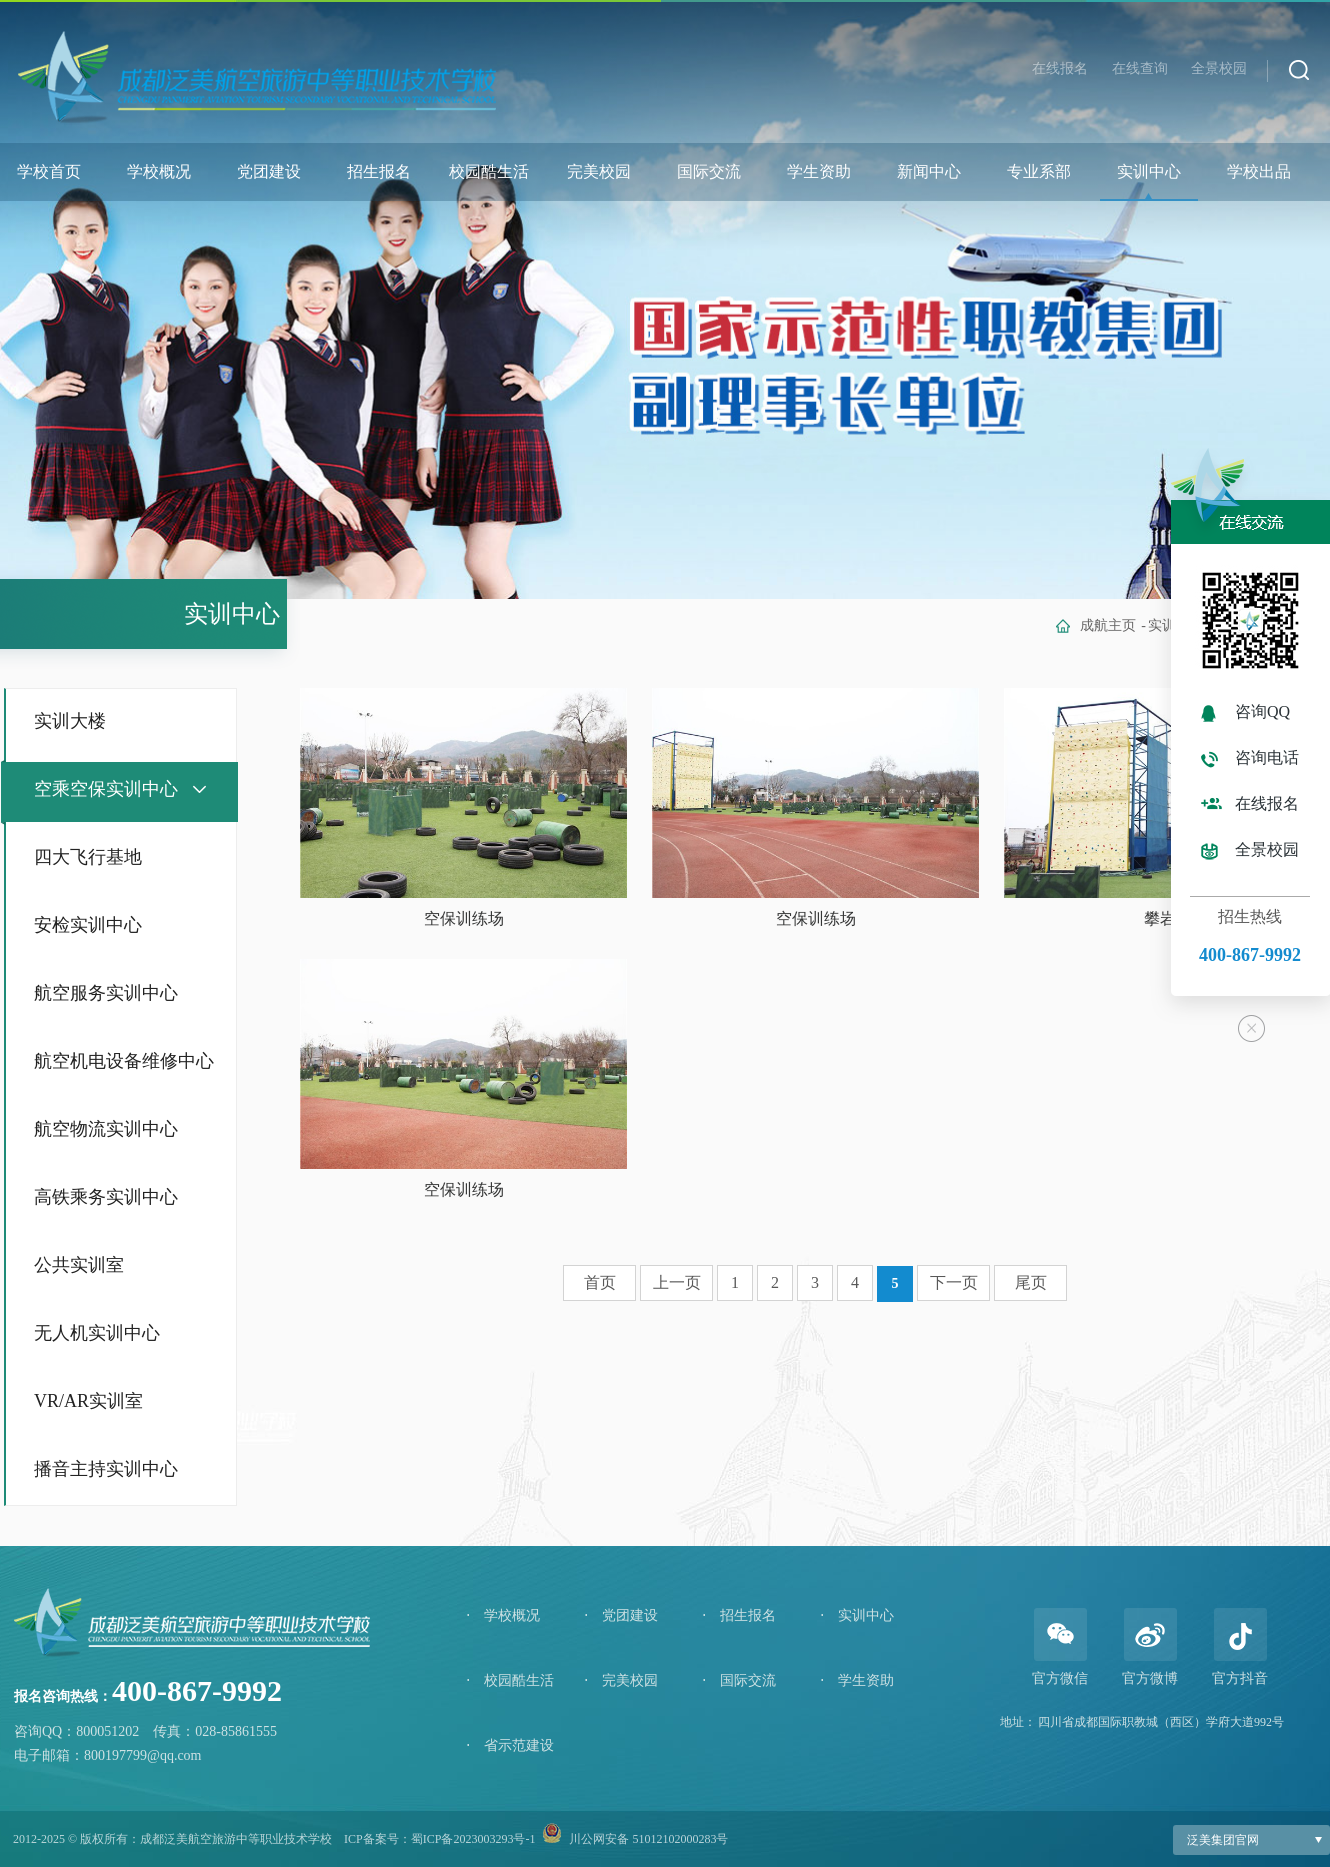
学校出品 (1259, 171)
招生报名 (379, 171)
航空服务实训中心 (106, 993)
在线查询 (1140, 68)
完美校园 (599, 171)
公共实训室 (79, 1265)
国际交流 (709, 171)
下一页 (954, 1282)
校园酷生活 (489, 171)
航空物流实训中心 (106, 1129)
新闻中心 (929, 171)
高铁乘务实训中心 (106, 1197)
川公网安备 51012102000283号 (648, 1839)
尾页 (1031, 1282)
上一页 (677, 1282)
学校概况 (159, 171)
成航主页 (1108, 625)
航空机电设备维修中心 (124, 1061)
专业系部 (1039, 171)
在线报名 (1060, 68)
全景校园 (1219, 68)
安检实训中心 (88, 925)
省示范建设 (510, 1745)
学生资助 (819, 171)
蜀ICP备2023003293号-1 (473, 1839)
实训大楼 (70, 721)
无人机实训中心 (97, 1333)
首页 (600, 1282)
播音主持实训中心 (106, 1469)
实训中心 (1149, 171)
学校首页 (49, 171)
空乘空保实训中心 (106, 789)
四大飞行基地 (88, 857)
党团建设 (269, 171)
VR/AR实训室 (88, 1401)
